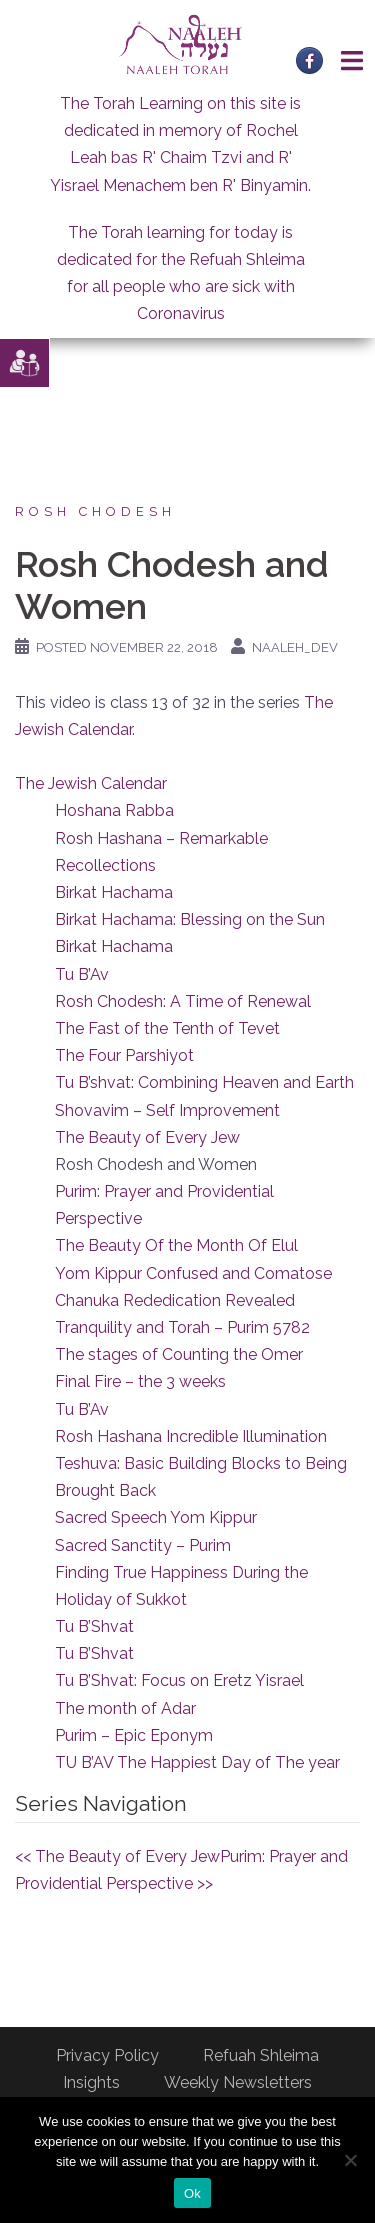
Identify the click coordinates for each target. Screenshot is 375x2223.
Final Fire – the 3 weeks (140, 1381)
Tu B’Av (82, 974)
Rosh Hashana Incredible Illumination (191, 1436)
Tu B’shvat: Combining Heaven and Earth (204, 1082)
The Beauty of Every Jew (147, 1137)
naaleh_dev (295, 647)
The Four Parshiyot (124, 1055)
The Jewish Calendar (91, 783)
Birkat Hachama (114, 892)
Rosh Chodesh (95, 511)
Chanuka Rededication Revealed (175, 1300)
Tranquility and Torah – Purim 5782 (182, 1327)
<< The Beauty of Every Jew (117, 1856)
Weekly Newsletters (238, 2082)
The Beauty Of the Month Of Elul (176, 1245)
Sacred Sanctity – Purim (143, 1545)
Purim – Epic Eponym (134, 1735)
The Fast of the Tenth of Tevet (167, 1028)
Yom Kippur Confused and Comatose (193, 1273)
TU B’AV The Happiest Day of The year (197, 1762)
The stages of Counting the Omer (179, 1354)
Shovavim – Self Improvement (167, 1110)
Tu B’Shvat (94, 1626)
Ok (192, 2193)
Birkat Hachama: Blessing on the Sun (190, 919)
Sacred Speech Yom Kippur (156, 1517)
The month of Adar (125, 1708)
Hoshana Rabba (114, 810)
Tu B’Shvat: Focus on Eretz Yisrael (179, 1680)
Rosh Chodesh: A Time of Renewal (183, 1001)
